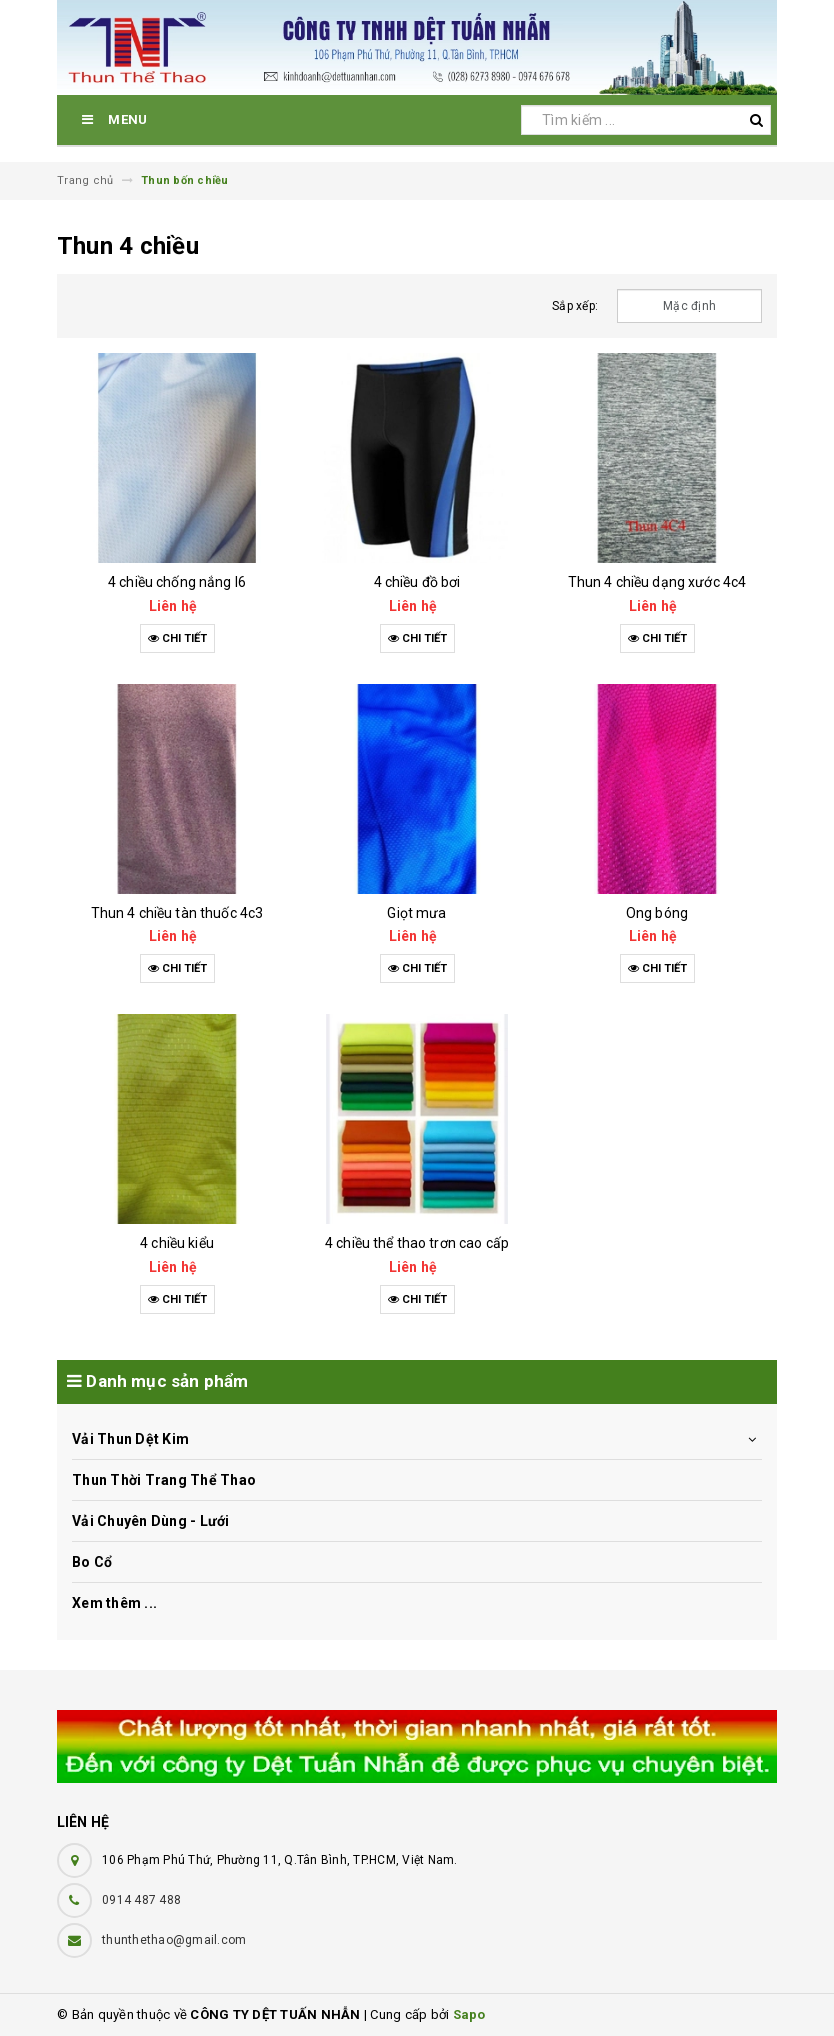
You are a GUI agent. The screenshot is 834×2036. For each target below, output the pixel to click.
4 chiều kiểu (177, 1243)
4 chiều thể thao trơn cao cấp (417, 1243)
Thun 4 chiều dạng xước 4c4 (657, 582)
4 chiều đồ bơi (417, 582)
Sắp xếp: (575, 306)
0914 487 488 (141, 1900)
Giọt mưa (416, 913)
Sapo (469, 2014)
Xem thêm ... (114, 1603)
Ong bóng (657, 913)
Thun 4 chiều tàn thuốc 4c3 (177, 913)
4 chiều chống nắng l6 (177, 582)
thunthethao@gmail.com (174, 1940)
